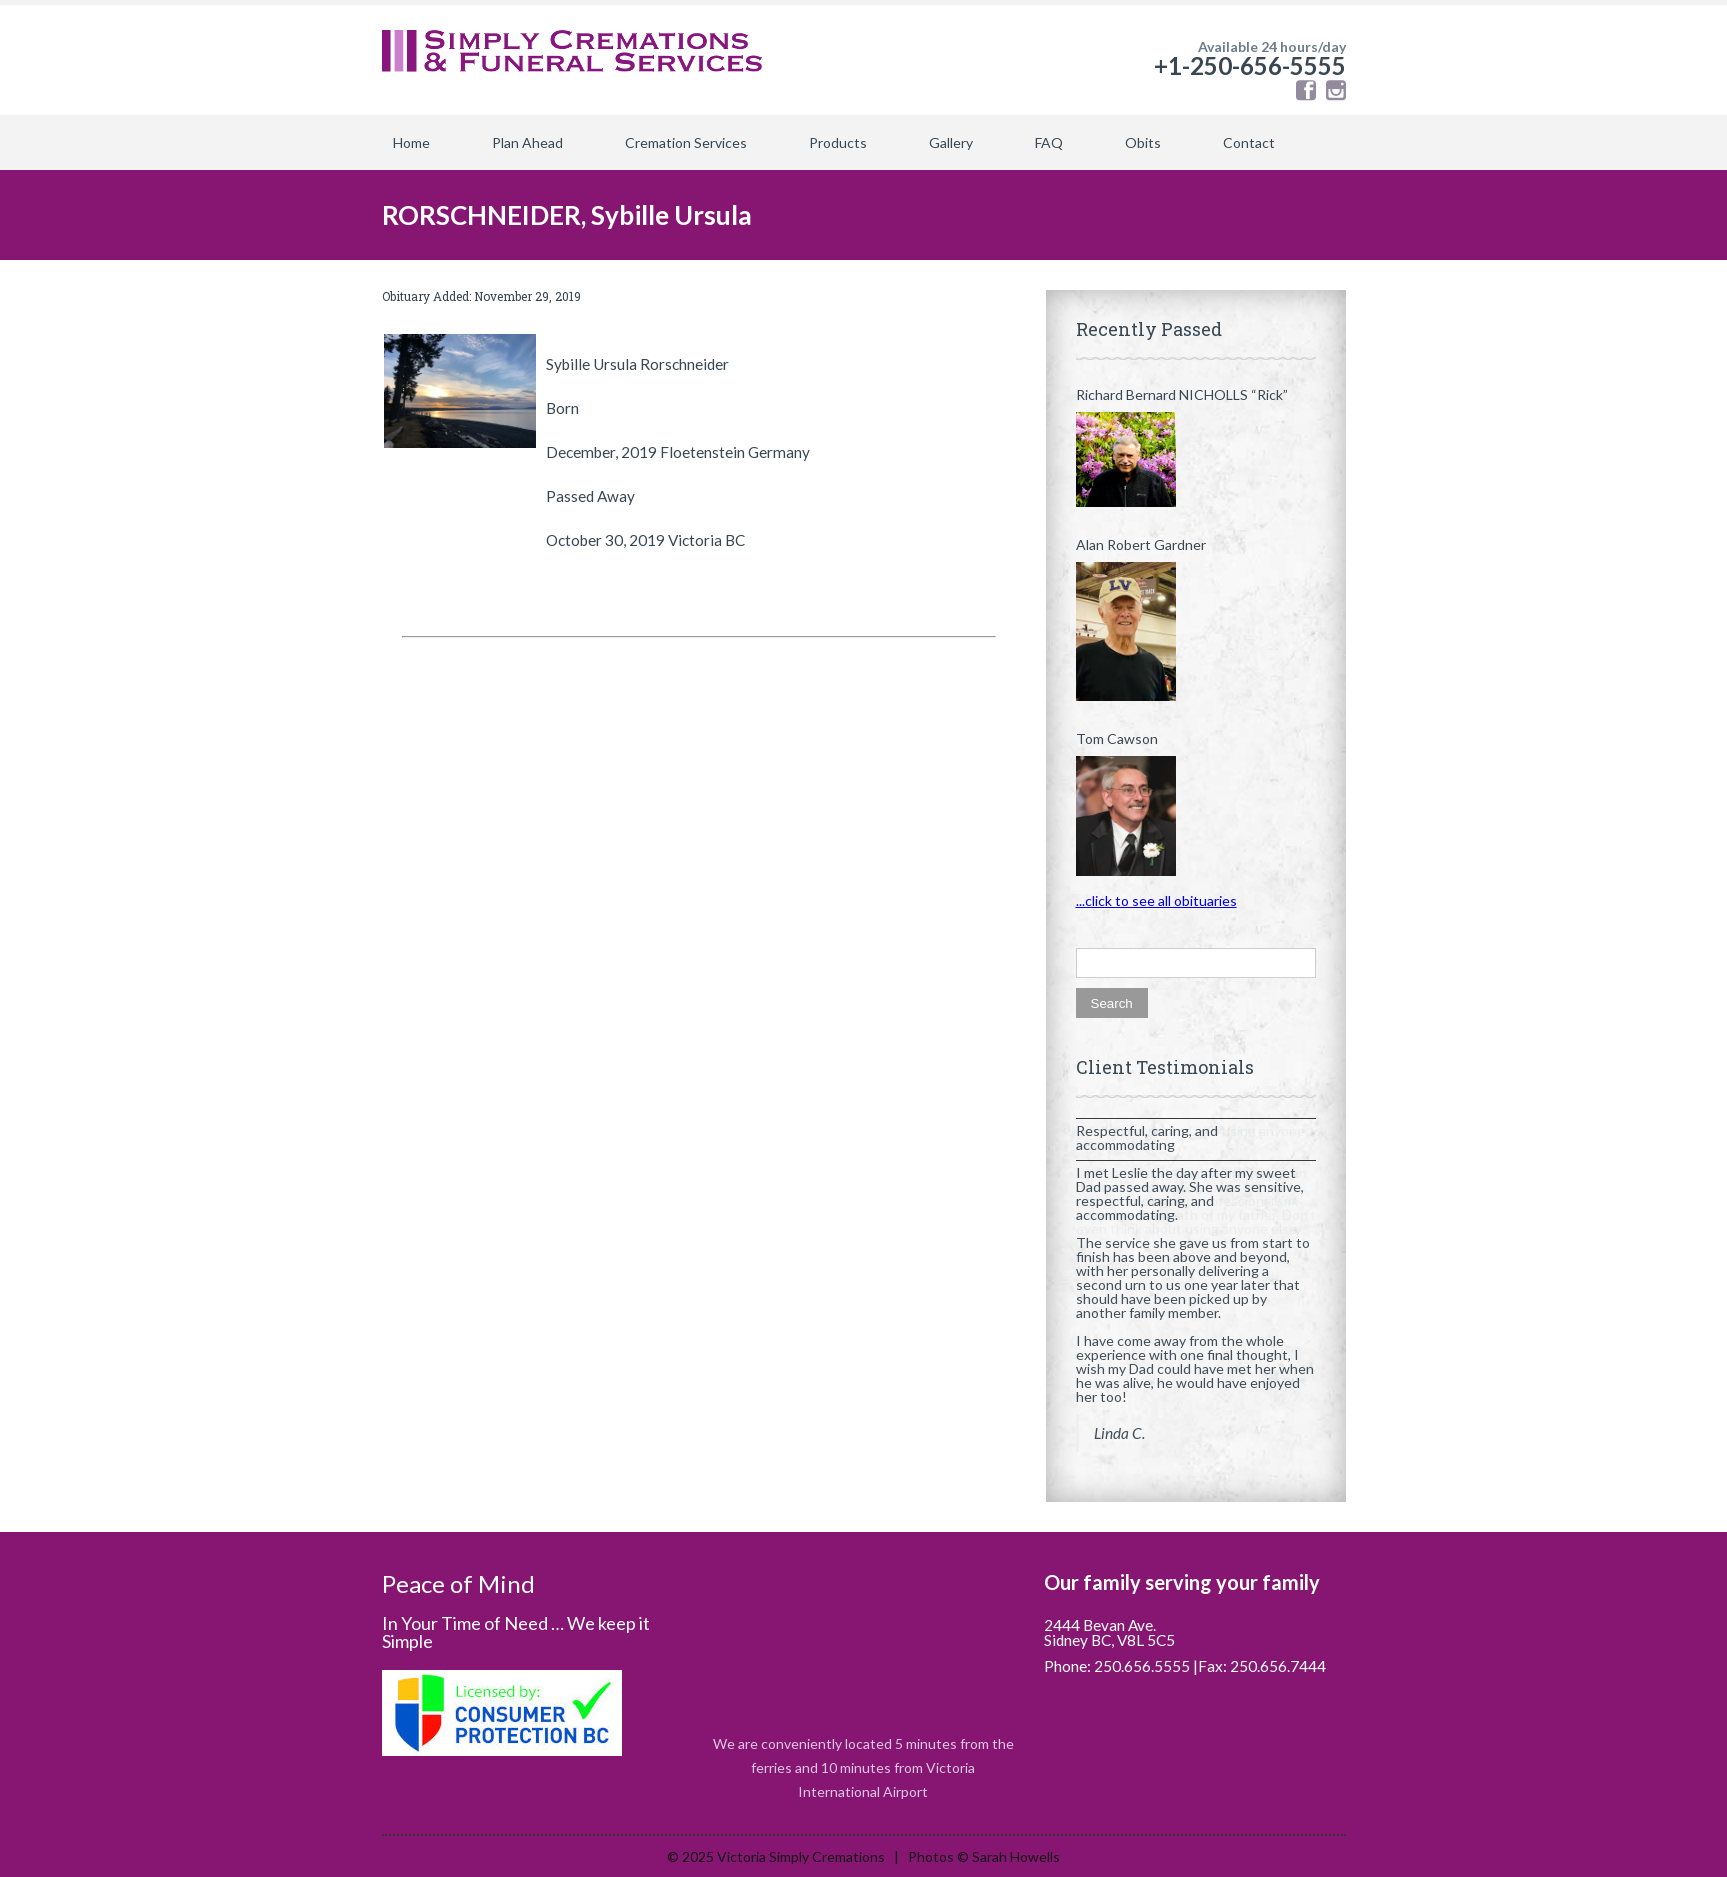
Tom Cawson (1117, 739)
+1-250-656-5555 (1250, 65)
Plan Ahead (527, 142)
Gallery (951, 142)
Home (411, 142)
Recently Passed (1149, 329)
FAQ (1049, 142)
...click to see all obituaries (1156, 900)
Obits (1143, 142)
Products (838, 142)
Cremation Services (686, 142)
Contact (1249, 142)
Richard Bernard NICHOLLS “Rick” (1182, 395)
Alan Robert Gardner (1141, 545)
